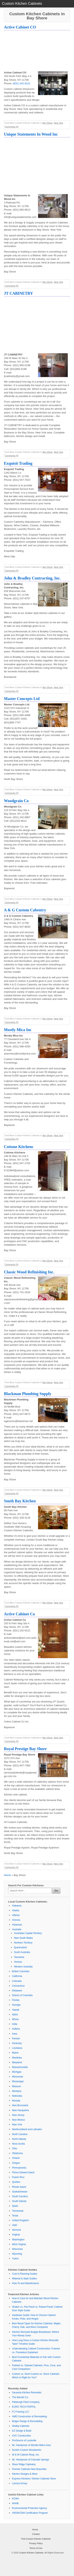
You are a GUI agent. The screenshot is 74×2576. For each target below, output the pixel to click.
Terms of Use (36, 2548)
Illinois (15, 2019)
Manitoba (17, 2057)
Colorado (17, 1981)
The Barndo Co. (20, 2397)
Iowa (14, 2033)
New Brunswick (20, 2105)
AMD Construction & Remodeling (29, 2416)
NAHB (15, 2503)
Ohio (14, 2148)
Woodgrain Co (16, 801)
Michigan (17, 2072)
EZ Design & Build (21, 2430)
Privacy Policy (36, 2543)
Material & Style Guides (24, 2278)
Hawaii (15, 2009)
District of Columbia (22, 1995)
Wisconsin (17, 2249)
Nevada (16, 2100)
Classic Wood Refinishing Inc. (29, 1272)
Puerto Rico (18, 2177)
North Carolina (19, 2134)
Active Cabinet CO (20, 27)
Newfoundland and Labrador (27, 2129)
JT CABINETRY (18, 293)
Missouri (16, 2086)
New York (58, 123)
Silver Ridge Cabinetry (24, 2464)
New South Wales (23, 1938)
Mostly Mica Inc (18, 1030)
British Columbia (20, 1971)
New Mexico (18, 2119)
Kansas (16, 2038)
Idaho (15, 2014)
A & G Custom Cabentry (25, 910)
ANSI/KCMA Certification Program (30, 2512)
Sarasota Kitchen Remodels (26, 2392)
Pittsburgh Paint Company (25, 2402)
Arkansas (17, 1924)
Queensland (20, 1947)
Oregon (16, 2163)
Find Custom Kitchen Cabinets (36, 2539)
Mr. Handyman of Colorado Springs (30, 2459)
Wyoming (17, 2253)
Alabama (16, 1905)
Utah (14, 2225)
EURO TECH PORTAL (24, 2406)
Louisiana (17, 2048)
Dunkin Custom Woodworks (26, 2450)
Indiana (16, 2028)
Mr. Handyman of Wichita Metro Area (31, 2445)
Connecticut (18, 1985)
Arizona (16, 1920)
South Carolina (20, 2196)
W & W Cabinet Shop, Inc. (25, 2454)
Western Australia (23, 1966)
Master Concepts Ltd (22, 698)
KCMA (15, 2498)
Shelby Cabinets (20, 2426)
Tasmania (19, 1957)
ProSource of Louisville (24, 2440)
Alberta (16, 1915)
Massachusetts (20, 2067)
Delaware (17, 1990)
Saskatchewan (19, 2191)
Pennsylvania (19, 2167)
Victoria (18, 1961)
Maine (15, 2052)
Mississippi (17, 2081)
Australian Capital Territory (28, 1933)
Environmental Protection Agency (29, 2508)
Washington (18, 2239)
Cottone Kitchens (18, 1147)
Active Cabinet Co (19, 1614)
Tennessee (17, 2210)
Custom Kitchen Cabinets (31, 2552)
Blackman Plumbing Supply (27, 1394)
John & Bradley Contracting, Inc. (32, 578)
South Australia (22, 1952)
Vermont (16, 2229)
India (14, 2024)
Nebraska (17, 2095)
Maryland (17, 2062)
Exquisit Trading (18, 463)
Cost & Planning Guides (24, 2273)
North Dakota (19, 2139)
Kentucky (17, 2043)
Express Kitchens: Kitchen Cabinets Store (34, 2478)
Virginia (16, 2234)
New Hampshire (20, 2110)
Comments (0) (12, 126)
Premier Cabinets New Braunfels (29, 2469)
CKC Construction (21, 2435)
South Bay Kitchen (20, 1501)
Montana (16, 2091)
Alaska (15, 1910)
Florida (15, 2000)
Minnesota (17, 2076)
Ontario (16, 2158)
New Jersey (18, 2115)
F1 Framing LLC (20, 2411)
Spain (15, 2206)
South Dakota (19, 2201)
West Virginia (19, 2244)
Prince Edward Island (23, 2172)
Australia (16, 1929)
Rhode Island (19, 2187)
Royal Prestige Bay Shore (25, 1749)
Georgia (16, 2004)
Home (7, 1875)
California (17, 1976)
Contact (36, 2534)
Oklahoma (17, 2153)
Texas (15, 2215)
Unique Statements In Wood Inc (31, 134)
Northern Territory (23, 1942)
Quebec (16, 2182)
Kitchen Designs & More (24, 2473)
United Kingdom (20, 2220)
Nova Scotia (18, 2143)
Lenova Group (19, 2483)
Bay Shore (47, 123)
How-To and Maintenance (25, 2283)
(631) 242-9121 (21, 83)
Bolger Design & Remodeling (27, 2421)
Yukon (15, 2258)
